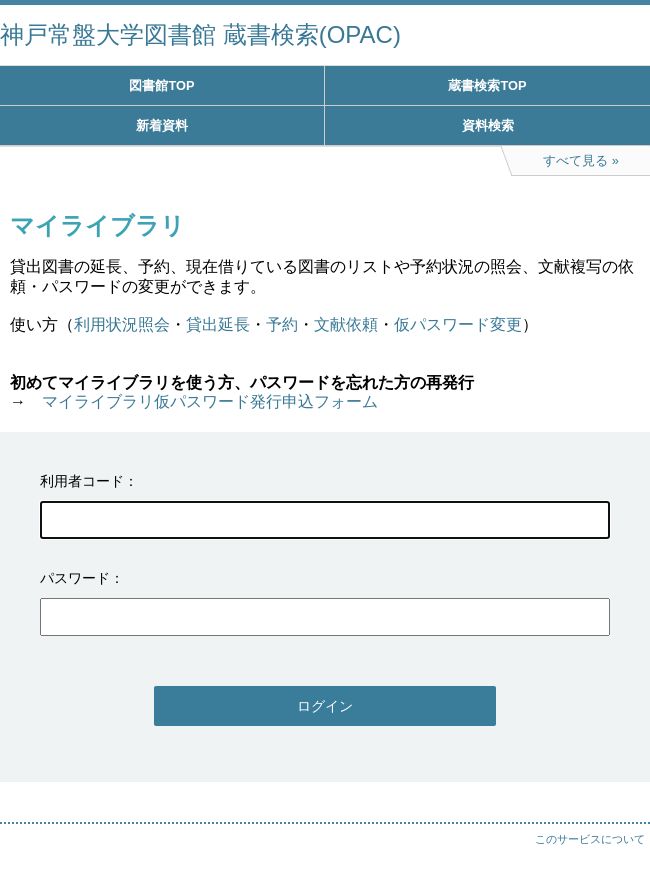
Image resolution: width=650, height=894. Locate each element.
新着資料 (162, 125)
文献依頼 (346, 324)
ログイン (325, 706)
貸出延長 (218, 324)
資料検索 (488, 125)
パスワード (75, 578)
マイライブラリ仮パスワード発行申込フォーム (210, 401)
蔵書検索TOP (487, 85)
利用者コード (82, 481)
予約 (282, 324)
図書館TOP (161, 85)
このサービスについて (590, 839)
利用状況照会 (122, 324)
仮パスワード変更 (458, 324)
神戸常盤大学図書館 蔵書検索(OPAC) (200, 34)
